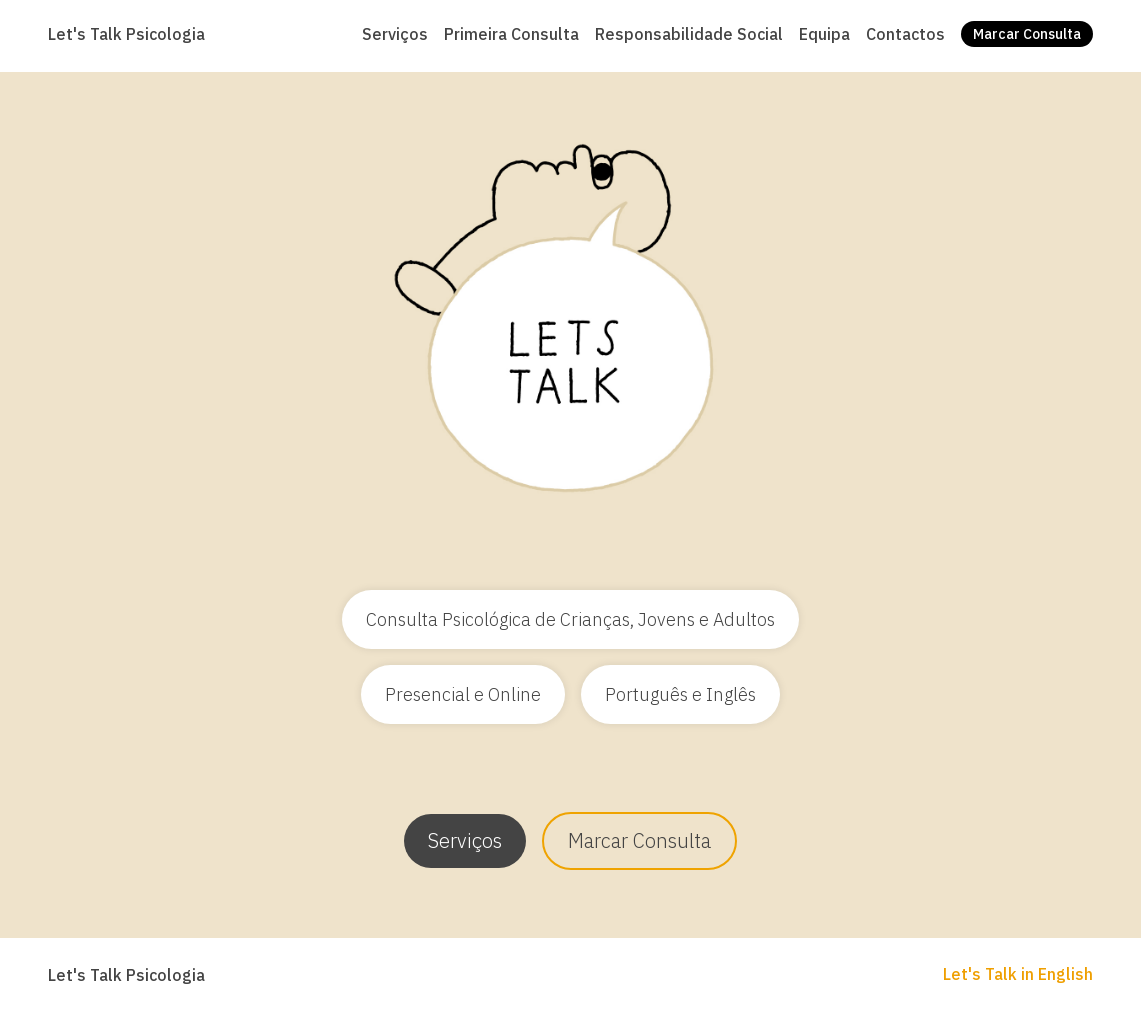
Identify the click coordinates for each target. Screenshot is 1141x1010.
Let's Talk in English (1018, 974)
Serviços (465, 840)
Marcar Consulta (639, 840)
